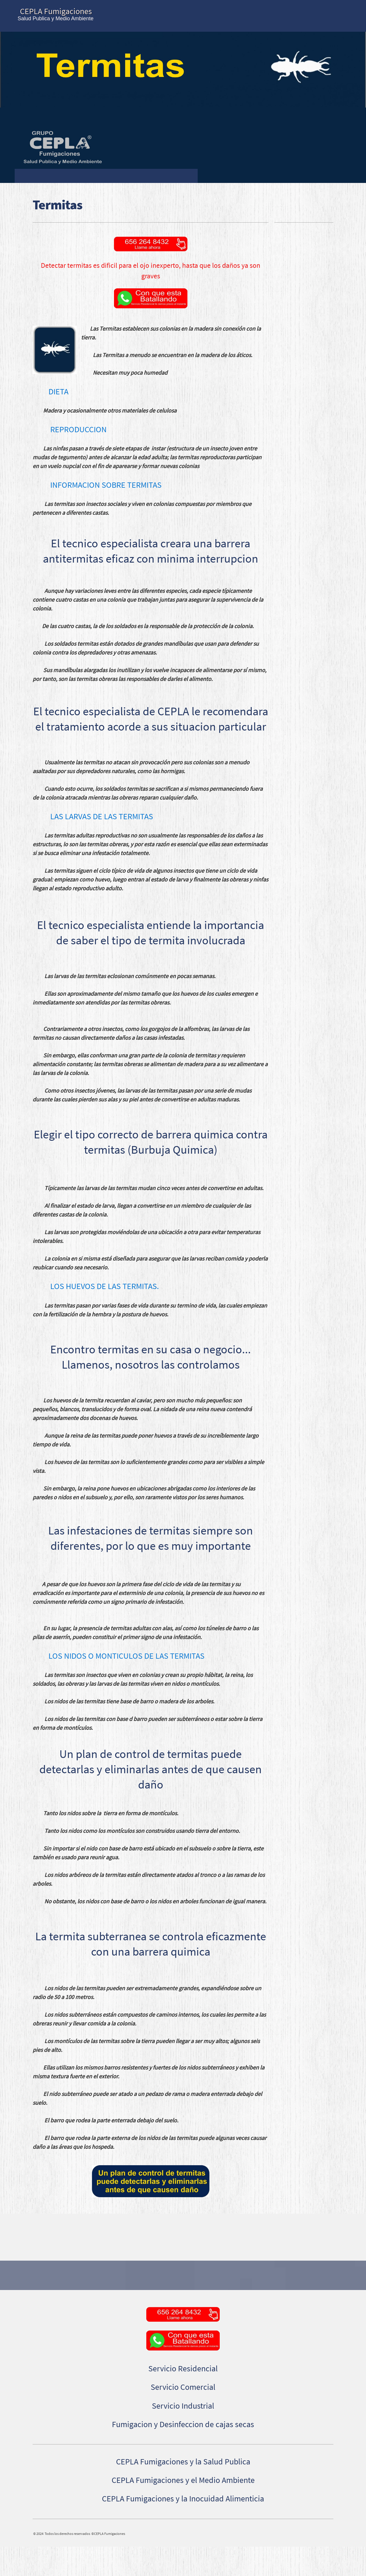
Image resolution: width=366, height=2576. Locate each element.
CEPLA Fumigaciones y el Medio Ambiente (183, 2480)
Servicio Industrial (183, 2405)
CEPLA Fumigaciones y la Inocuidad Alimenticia (183, 2498)
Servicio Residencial (183, 2368)
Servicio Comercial (183, 2387)
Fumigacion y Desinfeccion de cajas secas (183, 2424)
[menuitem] (255, 16)
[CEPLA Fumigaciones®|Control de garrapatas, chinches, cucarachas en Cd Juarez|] (57, 16)
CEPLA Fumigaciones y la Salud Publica (183, 2461)
